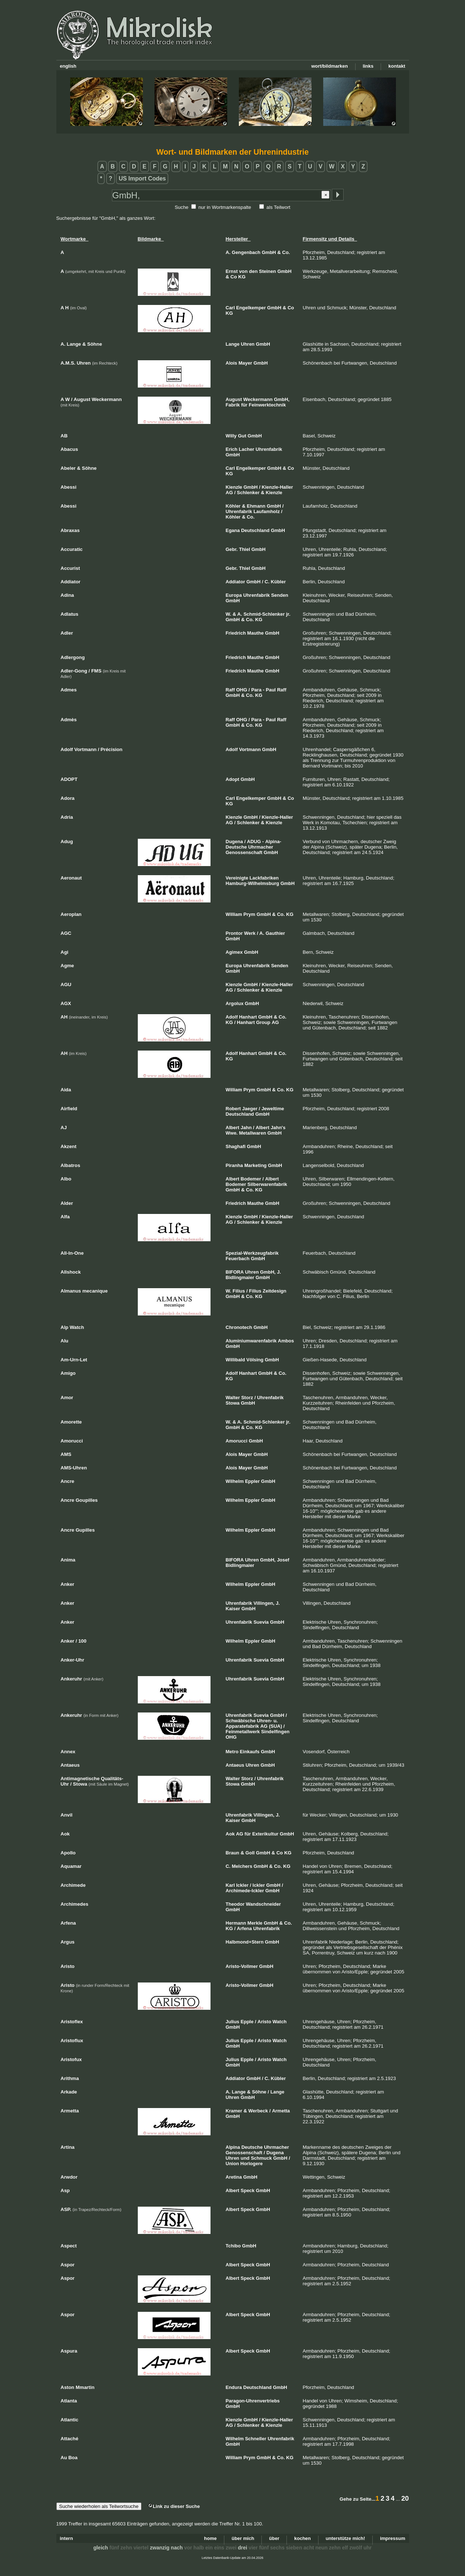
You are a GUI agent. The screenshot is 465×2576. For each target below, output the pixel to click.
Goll (249, 1852)
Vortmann (250, 749)
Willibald (235, 1359)
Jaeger (249, 1108)
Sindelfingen (275, 1731)
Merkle (255, 1923)
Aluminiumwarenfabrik (251, 1340)
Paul (271, 689)
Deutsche (252, 2147)
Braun (233, 1852)
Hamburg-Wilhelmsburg (252, 883)
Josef (283, 1560)
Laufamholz (266, 511)
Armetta (281, 2110)
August (234, 399)
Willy (231, 435)
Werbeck (258, 2110)
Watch (280, 2021)
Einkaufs (250, 1751)
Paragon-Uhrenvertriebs (253, 2401)
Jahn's (277, 1127)
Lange (233, 344)
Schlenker (248, 492)
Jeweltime (272, 1108)
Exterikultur (265, 1834)
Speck (247, 2190)
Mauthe (255, 633)
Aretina (234, 2177)
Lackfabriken (263, 878)
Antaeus (235, 1765)
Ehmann (256, 506)
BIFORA (235, 1272)
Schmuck (261, 2158)
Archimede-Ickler (245, 1890)
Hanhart (248, 1017)
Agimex (234, 952)
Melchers (242, 1866)
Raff (230, 689)
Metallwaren (252, 1133)
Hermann (236, 1923)
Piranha (234, 1165)
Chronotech (239, 1327)
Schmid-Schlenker (264, 614)
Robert (233, 1108)
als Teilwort (278, 207)
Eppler (252, 1481)
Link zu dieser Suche (174, 2506)
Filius (239, 1291)
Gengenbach (246, 252)
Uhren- (264, 1720)
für (244, 405)
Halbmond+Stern (245, 1942)
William (234, 914)
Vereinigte (237, 878)
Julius (233, 2021)
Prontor (234, 933)
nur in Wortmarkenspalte (225, 207)
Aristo (264, 2021)
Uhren (248, 344)
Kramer (234, 2110)
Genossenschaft (244, 852)
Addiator (235, 581)
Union (232, 2163)
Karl (230, 1885)
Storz (247, 1397)
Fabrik (233, 405)
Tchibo (233, 2245)
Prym (250, 914)
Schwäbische (241, 1720)
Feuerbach (238, 1258)
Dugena (234, 841)
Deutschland (255, 530)
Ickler (242, 1885)
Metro (232, 1751)
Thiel (244, 549)
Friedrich (236, 633)
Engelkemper (251, 307)
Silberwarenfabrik (267, 1184)
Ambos (286, 1340)
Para (256, 689)
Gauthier (275, 933)
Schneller (255, 2438)
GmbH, (281, 399)
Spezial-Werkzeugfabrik (252, 1253)
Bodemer (251, 1179)
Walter (233, 1397)
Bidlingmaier (240, 1277)
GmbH (269, 252)
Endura (234, 2387)
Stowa (233, 1403)
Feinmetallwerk (243, 1731)
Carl (230, 307)
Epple (247, 2021)
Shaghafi (236, 1146)
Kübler (278, 581)
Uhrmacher (260, 847)
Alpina (233, 2147)
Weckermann (258, 399)
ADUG (254, 841)
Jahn (246, 1127)
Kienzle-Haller (277, 487)
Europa (234, 595)
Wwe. (232, 1133)
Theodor (235, 1904)
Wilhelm (235, 1481)
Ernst (232, 271)
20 (405, 2498)
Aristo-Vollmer (242, 1966)
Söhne (259, 2092)
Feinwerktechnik (267, 405)
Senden (279, 595)
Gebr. (232, 549)
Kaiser (233, 1608)
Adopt (233, 779)
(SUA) (275, 1726)
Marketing (255, 1165)
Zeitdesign (274, 1291)
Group (263, 1022)
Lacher (246, 449)
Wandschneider (263, 1904)
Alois (231, 363)
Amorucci (237, 1441)
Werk (250, 933)
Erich (232, 449)
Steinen (267, 271)
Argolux (235, 1003)
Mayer (245, 363)
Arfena (244, 1928)
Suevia (261, 1622)
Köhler (233, 506)
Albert (233, 1127)
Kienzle (234, 487)
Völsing (255, 1359)
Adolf (232, 749)
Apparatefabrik (242, 1726)
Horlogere (251, 2163)
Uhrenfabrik (269, 449)
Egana (233, 530)
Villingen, (263, 1603)
